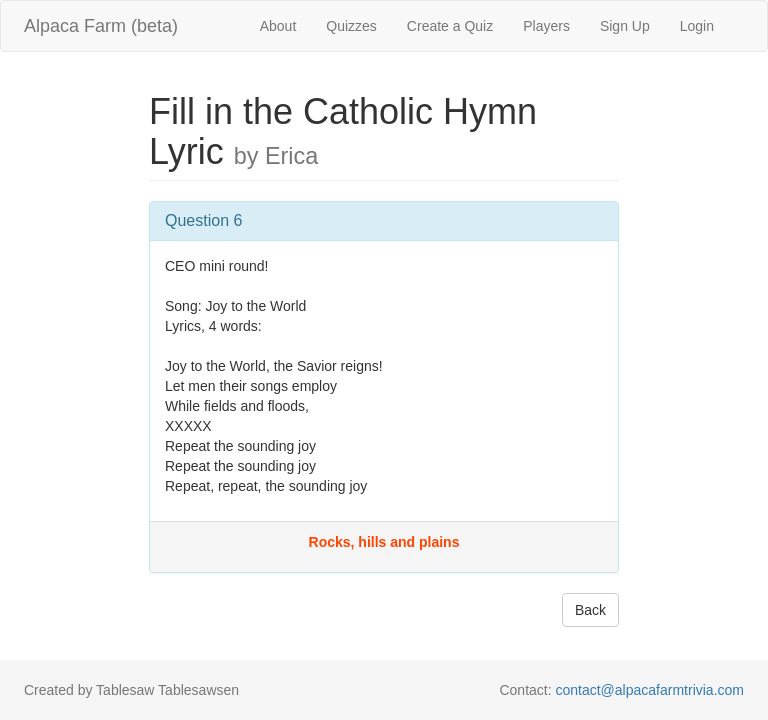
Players (546, 26)
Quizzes (351, 26)
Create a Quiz (450, 26)
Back (590, 610)
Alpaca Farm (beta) (101, 26)
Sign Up (625, 26)
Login (697, 26)
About (278, 26)
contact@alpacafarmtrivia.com (649, 690)
